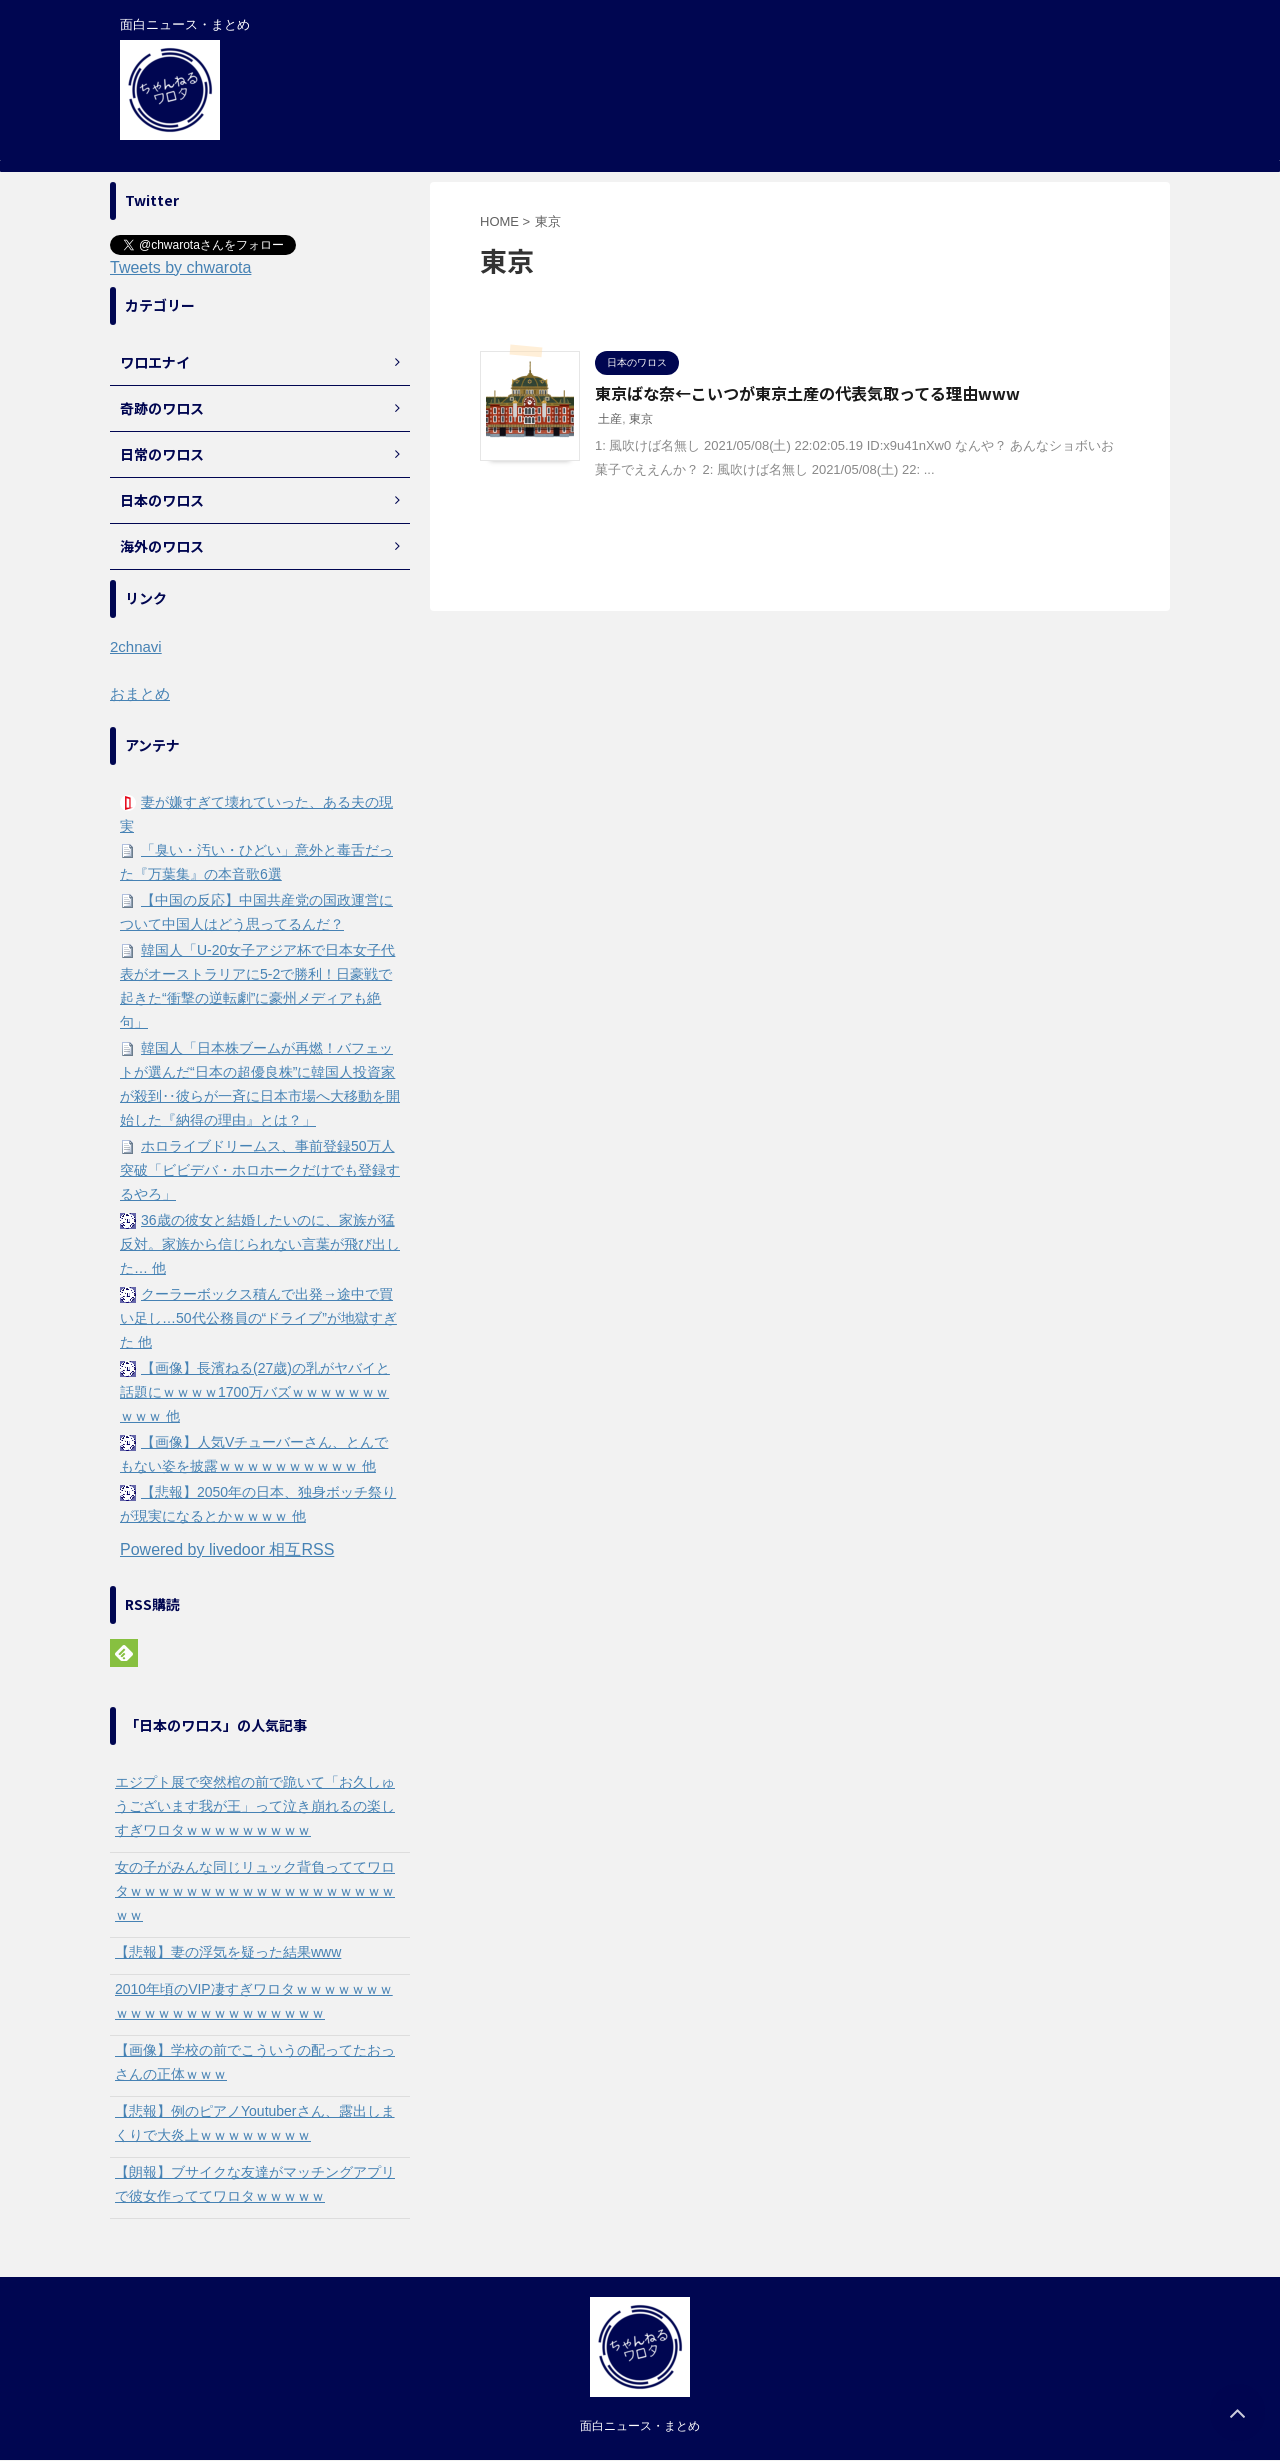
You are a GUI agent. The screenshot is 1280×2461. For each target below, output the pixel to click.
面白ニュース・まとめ (640, 2426)
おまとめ (140, 693)
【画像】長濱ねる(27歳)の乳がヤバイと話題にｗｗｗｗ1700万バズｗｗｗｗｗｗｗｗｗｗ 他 (255, 1392)
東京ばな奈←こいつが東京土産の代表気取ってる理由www (807, 393)
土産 (610, 419)
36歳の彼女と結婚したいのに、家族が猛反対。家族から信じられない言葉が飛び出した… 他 (260, 1244)
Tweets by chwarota (180, 267)
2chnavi (136, 646)
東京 (641, 419)
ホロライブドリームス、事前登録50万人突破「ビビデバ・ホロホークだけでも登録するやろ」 (260, 1170)
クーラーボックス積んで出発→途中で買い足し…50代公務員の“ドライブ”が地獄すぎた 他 (258, 1318)
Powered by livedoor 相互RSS (227, 1549)
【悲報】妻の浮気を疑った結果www (228, 1952)
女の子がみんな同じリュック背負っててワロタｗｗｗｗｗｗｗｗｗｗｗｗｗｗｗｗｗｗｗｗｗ (255, 1891)
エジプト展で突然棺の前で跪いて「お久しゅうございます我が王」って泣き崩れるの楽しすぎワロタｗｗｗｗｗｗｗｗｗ (255, 1806)
